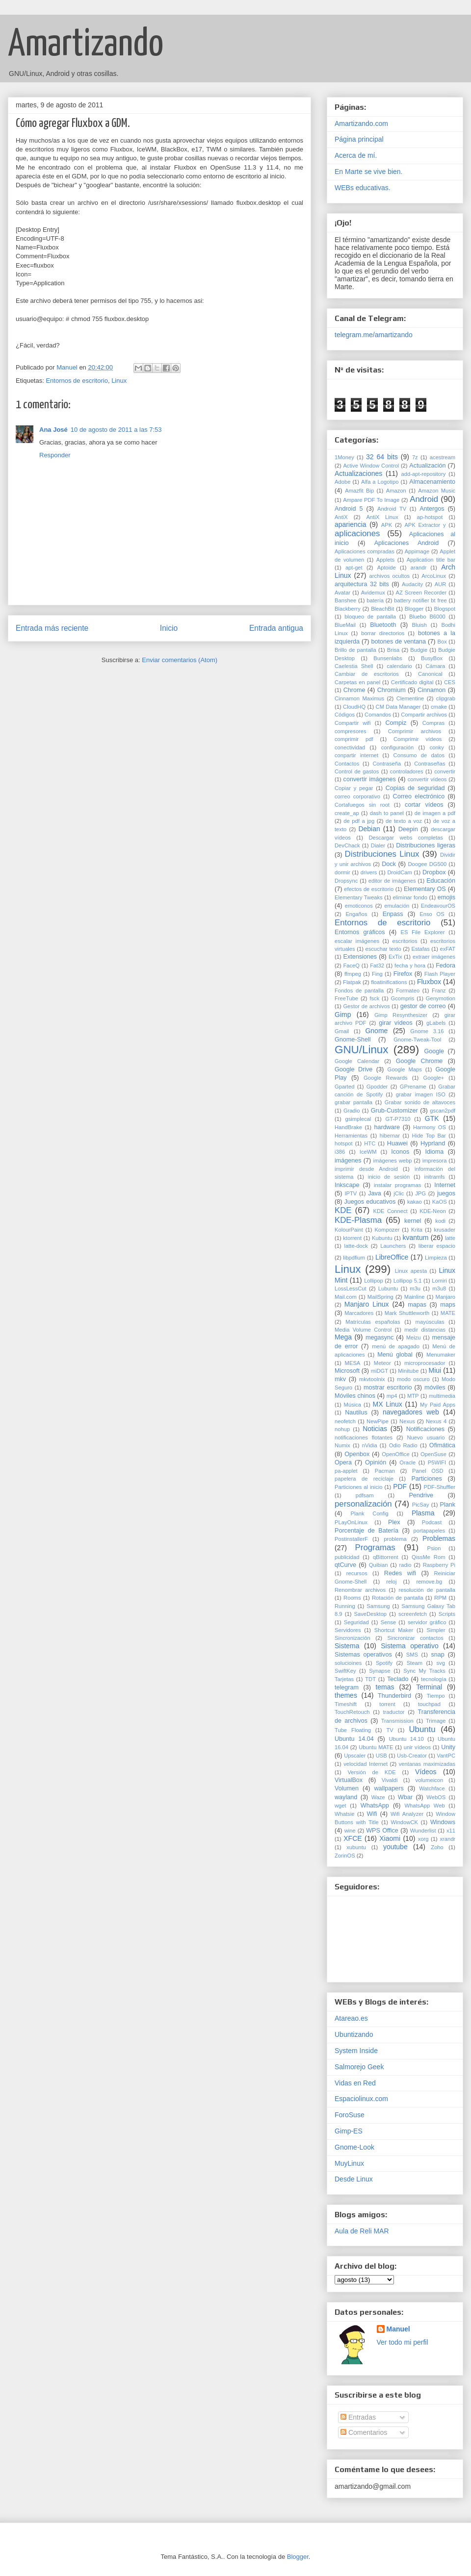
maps (447, 1304)
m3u (415, 1288)
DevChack (347, 845)
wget (340, 1805)
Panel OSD (428, 1471)
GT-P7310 (398, 1119)
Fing (377, 974)
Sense (388, 1622)
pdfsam (365, 1495)
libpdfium (354, 1258)
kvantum (415, 1237)
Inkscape (347, 1185)
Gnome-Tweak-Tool (417, 1039)
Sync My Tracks (424, 1671)
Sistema (347, 1646)
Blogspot (445, 609)
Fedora (445, 965)
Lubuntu (388, 1288)
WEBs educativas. (363, 188)
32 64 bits (382, 457)
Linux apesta (411, 1271)
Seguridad (356, 1622)
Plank (448, 1504)
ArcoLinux (433, 576)
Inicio (169, 628)
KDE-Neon (432, 1211)
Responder (55, 455)
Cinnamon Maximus (359, 698)
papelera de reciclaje (364, 1479)
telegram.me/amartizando (374, 335)
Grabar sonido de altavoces (420, 1102)
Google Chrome (419, 1061)
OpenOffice (395, 1454)
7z (415, 457)
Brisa (393, 650)
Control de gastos (357, 771)
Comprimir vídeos (417, 739)
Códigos (345, 715)
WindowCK (404, 1822)
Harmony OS (429, 1127)
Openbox (356, 1454)
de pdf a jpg (358, 821)
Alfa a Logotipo (379, 482)
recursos (356, 1573)
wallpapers (389, 1788)
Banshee (345, 600)
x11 (450, 1830)
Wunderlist (423, 1830)
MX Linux (387, 1404)
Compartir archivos (424, 715)
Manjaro (445, 1297)
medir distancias (424, 1330)
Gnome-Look (354, 2147)
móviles (434, 1387)
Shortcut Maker (394, 1630)
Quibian (378, 1565)
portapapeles (429, 1531)
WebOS (435, 1797)
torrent (387, 1704)
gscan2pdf (442, 1111)
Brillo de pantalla (355, 650)
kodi (440, 1221)
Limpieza (436, 1258)
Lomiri (439, 1281)
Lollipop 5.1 (407, 1281)
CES (449, 682)
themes (346, 1695)
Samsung (378, 1606)
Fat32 (377, 965)
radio (405, 1565)
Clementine (410, 698)
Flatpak (352, 982)
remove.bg (429, 1582)
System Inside (356, 2051)
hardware (387, 1127)
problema (395, 1539)
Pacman (385, 1471)
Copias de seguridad (415, 788)
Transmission (397, 1721)
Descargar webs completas (405, 838)
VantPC (446, 1756)
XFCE (352, 1838)
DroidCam (399, 872)
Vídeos (426, 1772)
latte (450, 1238)
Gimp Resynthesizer (400, 1015)
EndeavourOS (438, 906)
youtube (395, 1847)
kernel (412, 1220)
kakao (414, 1202)
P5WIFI (437, 1462)
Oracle (407, 1462)
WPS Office (382, 1830)
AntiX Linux (382, 517)
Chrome (354, 690)
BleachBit (382, 609)
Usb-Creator (412, 1756)
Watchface (432, 1788)
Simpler (436, 1630)
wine (350, 1830)
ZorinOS (345, 1855)
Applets (385, 560)
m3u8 (439, 1288)
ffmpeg (352, 974)
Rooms (352, 1598)
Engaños (356, 914)
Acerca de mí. (356, 155)
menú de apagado (395, 1346)
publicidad (347, 1557)
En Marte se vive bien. (369, 171)
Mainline (414, 1297)
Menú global (395, 1354)
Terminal (429, 1687)
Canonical (430, 674)
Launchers (393, 1246)
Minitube (408, 1371)
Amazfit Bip (359, 491)
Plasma (423, 1513)
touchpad (429, 1704)
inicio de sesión (389, 1177)
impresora (434, 1161)
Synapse (380, 1671)
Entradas (358, 2417)
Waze (378, 1797)
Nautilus (356, 1412)
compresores (350, 731)
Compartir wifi (352, 723)
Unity (448, 1747)
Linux (119, 380)
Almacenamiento (432, 481)
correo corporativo (357, 796)
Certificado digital (412, 682)
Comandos (378, 715)
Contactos (347, 764)
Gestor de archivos (366, 1006)
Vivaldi (390, 1780)
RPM (440, 1598)
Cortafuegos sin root (362, 805)
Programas (375, 1547)
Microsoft (347, 1370)
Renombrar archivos (360, 1590)
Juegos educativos (369, 1201)
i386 (340, 1152)
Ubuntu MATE (376, 1747)
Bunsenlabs (387, 658)
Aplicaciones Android (406, 543)
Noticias (375, 1429)
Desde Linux (354, 2179)
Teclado (397, 1679)
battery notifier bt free (420, 600)
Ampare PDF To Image (371, 500)
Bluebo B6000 (427, 616)
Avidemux (373, 592)
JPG (420, 1193)
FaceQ (351, 965)
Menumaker (440, 1355)
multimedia (442, 1396)
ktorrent (352, 1238)
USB (381, 1756)
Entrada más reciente (52, 628)
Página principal (359, 139)
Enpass (393, 914)
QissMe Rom (428, 1557)
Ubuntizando (354, 2034)
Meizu (413, 1337)
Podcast (432, 1522)
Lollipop (373, 1281)
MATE (448, 1313)
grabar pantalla (353, 1102)
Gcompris (403, 998)
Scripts (447, 1614)
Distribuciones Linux (382, 854)
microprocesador (424, 1363)
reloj (391, 1582)
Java (374, 1193)
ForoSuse (350, 2115)
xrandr (447, 1839)
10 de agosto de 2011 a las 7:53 (116, 429)
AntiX (341, 517)
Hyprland (432, 1143)
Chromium (391, 690)
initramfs (434, 1177)
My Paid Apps (437, 1405)
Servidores (348, 1630)
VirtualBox (349, 1780)
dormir (342, 872)
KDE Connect (390, 1211)
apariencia (350, 524)
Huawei (397, 1143)
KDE (343, 1210)
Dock (389, 864)
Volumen (347, 1788)
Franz (439, 990)
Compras (433, 723)
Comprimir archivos (414, 731)
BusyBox (432, 658)
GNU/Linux (362, 1049)
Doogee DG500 (427, 864)
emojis (446, 897)
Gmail (342, 1031)
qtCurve (345, 1564)
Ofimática (442, 1445)
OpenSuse (433, 1454)
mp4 (392, 1396)
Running (345, 1606)
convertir (444, 771)
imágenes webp (392, 1161)
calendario (399, 666)
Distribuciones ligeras (425, 845)
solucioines (348, 1663)
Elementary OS (425, 889)
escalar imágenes (357, 941)
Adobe (342, 482)
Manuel (398, 2329)
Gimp (343, 1014)
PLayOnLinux (351, 1522)
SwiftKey (345, 1671)
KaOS (439, 1202)
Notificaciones (425, 1429)
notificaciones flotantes (363, 1437)
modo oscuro (413, 1379)
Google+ (434, 1078)
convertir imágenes (369, 779)
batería (375, 600)
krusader (445, 1230)
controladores (406, 771)
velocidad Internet (365, 1764)
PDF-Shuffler (439, 1487)
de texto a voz (404, 821)
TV (390, 1730)
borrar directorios (382, 633)
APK (386, 525)
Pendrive (421, 1495)
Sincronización (352, 1638)
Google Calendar (357, 1061)
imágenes (348, 1160)
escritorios (405, 941)
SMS (412, 1655)
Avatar (342, 592)
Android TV (391, 509)
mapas (417, 1304)
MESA (353, 1363)
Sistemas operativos (363, 1654)
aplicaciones (357, 533)
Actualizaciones (358, 473)
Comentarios (363, 2432)
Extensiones (360, 956)
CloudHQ (354, 707)
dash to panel (387, 813)
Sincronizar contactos (415, 1638)
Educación (440, 880)
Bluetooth (383, 624)
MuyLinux (349, 2163)
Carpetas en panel (357, 682)
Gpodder (377, 1087)
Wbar (405, 1797)
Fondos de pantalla (359, 990)
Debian (369, 829)
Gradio (351, 1111)
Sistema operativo (410, 1646)
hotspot (344, 1143)
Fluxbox (429, 982)
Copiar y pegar (354, 788)
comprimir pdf (354, 739)
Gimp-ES (349, 2131)
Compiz (396, 722)
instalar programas (397, 1185)
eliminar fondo (409, 897)
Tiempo (436, 1696)
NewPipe (377, 1421)
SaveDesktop (370, 1614)
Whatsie (344, 1814)
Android (424, 499)
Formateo (407, 990)
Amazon (396, 491)
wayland (346, 1797)
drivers (369, 872)
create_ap (347, 813)
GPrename (413, 1087)
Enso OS (431, 914)
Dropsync (346, 881)
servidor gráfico (427, 1622)
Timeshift (346, 1704)
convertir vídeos (427, 779)
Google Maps (404, 1069)
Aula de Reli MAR (362, 2231)
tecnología (433, 1679)
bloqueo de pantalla (370, 616)
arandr (418, 567)
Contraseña (386, 764)
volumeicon (430, 1780)
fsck (374, 998)
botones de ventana (398, 641)
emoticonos (359, 906)
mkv (340, 1379)
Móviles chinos (355, 1395)
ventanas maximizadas (427, 1764)
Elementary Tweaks (359, 897)
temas (384, 1687)
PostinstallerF (351, 1539)
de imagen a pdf (435, 813)
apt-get (354, 567)
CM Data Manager (398, 707)
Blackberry (348, 609)
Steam (414, 1663)
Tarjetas (344, 1679)
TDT (370, 1679)
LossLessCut (350, 1288)
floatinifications (389, 982)
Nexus (407, 1421)
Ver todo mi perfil (402, 2342)
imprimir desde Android (366, 1169)
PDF (400, 1486)
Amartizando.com (361, 123)
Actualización (427, 465)
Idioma (434, 1151)
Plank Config (370, 1513)
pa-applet (346, 1471)
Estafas (420, 949)
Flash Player (439, 974)
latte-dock (356, 1246)
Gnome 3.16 (427, 1031)
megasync (379, 1337)
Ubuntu (422, 1729)
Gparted (344, 1087)
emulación (396, 906)
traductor (393, 1712)
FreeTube (346, 998)
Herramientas (351, 1136)
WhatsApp (375, 1805)
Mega (343, 1337)
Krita (416, 1230)
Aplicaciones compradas (364, 551)
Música (352, 1405)
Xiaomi (389, 1838)
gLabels (435, 1023)
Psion (434, 1548)
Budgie (418, 650)
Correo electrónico (419, 796)
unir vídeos (417, 1747)
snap (438, 1654)
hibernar (390, 1136)
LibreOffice (391, 1257)
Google (434, 1051)
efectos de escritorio (368, 889)
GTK (432, 1118)
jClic (398, 1193)
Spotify (384, 1663)
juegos (446, 1193)
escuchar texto (383, 949)
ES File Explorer (422, 932)
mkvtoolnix (372, 1379)
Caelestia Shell (354, 666)
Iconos (400, 1151)
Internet (444, 1185)
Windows (442, 1822)
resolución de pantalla (427, 1590)
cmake (439, 707)
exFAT (448, 949)
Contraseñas (429, 764)
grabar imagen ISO (420, 1094)
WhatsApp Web (425, 1805)
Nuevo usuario (426, 1437)
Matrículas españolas (372, 1322)
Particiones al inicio (358, 1487)
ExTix (395, 957)
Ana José (53, 429)
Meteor (382, 1363)
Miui (435, 1370)
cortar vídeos (424, 804)
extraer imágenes (434, 957)
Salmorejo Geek (359, 2067)
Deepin (408, 829)
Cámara (435, 666)
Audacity (412, 584)
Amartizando (85, 44)
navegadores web (411, 1412)
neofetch (345, 1421)
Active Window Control (371, 466)
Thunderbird (394, 1695)
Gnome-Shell (353, 1039)
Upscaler (355, 1756)
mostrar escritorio (388, 1387)
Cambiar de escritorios (367, 674)
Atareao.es (351, 2018)
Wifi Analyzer (407, 1814)
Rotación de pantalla (397, 1598)
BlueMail (345, 625)
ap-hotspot (430, 517)
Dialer (378, 845)
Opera (343, 1462)
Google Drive (353, 1069)
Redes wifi (400, 1573)
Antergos (431, 508)
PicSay (420, 1505)
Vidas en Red (355, 2083)
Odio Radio (403, 1445)
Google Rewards (385, 1078)
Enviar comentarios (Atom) (179, 660)
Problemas (438, 1538)
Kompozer (386, 1230)
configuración (397, 747)
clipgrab (445, 698)
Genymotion (440, 998)
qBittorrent (385, 1557)
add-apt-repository (423, 474)
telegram (347, 1687)
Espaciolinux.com (361, 2099)
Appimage (417, 551)
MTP (413, 1396)
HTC (369, 1143)
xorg (423, 1839)
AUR (440, 584)
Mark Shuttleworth (407, 1313)
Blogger (414, 609)
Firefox (403, 973)
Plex (394, 1522)
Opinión (375, 1462)
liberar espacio (437, 1246)
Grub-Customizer (394, 1110)
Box (441, 641)
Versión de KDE (371, 1772)
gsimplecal (358, 1119)
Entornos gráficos (360, 932)
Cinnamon (431, 690)
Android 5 (349, 508)
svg (441, 1663)
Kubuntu (382, 1238)
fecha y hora (409, 965)
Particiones (426, 1478)
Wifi (371, 1813)
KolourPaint (349, 1230)
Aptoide (386, 567)
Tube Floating (353, 1730)
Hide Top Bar (429, 1136)
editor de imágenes (392, 881)
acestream (442, 457)
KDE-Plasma (358, 1220)
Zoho (437, 1847)
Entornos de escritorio (76, 380)
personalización (363, 1504)
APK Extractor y (424, 525)
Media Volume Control (363, 1330)
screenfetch (412, 1614)
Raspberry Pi (439, 1565)
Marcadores (358, 1313)
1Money (344, 457)
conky (437, 747)
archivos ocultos (389, 576)
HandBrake (348, 1127)
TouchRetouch (352, 1712)
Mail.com (346, 1297)
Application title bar (431, 560)
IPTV (350, 1193)
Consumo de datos (419, 755)
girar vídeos (396, 1022)
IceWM (368, 1152)
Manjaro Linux (366, 1304)
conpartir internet (356, 755)
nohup (342, 1429)
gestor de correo (423, 1006)
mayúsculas (430, 1322)
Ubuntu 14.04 (354, 1738)
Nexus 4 (436, 1421)
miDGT (379, 1371)
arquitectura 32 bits (362, 584)
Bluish (419, 625)
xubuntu (356, 1847)
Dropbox (434, 872)
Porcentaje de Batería (366, 1530)
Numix (342, 1445)
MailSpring (380, 1297)
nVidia (369, 1445)
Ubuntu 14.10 (406, 1739)
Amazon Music (436, 491)
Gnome (376, 1031)
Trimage (436, 1721)
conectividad (350, 747)
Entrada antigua (276, 628)
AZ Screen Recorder (421, 592)
